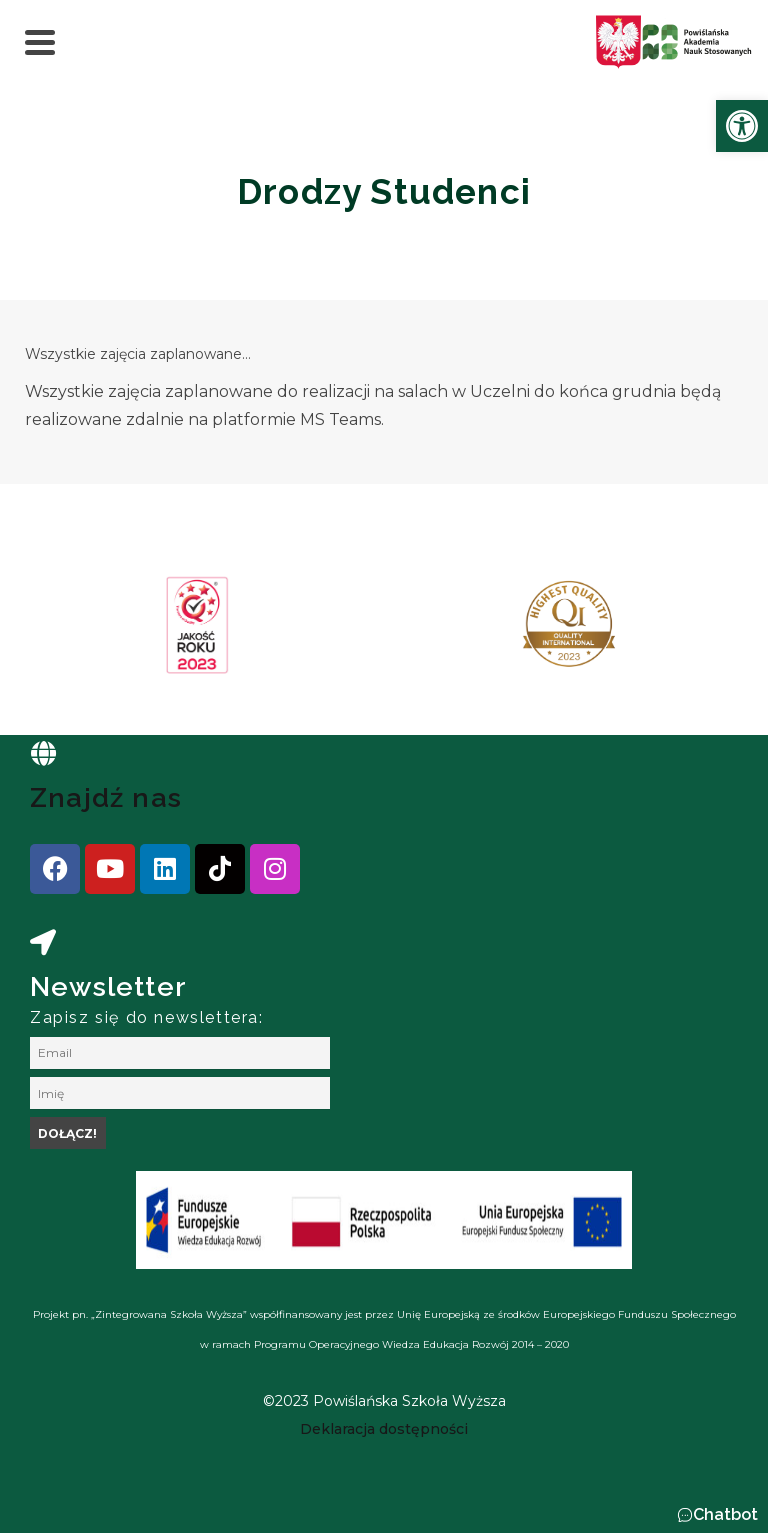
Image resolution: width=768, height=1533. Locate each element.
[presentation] (79, 632)
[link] (742, 126)
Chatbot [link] (725, 1514)
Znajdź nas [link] (106, 797)
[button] (717, 1515)
